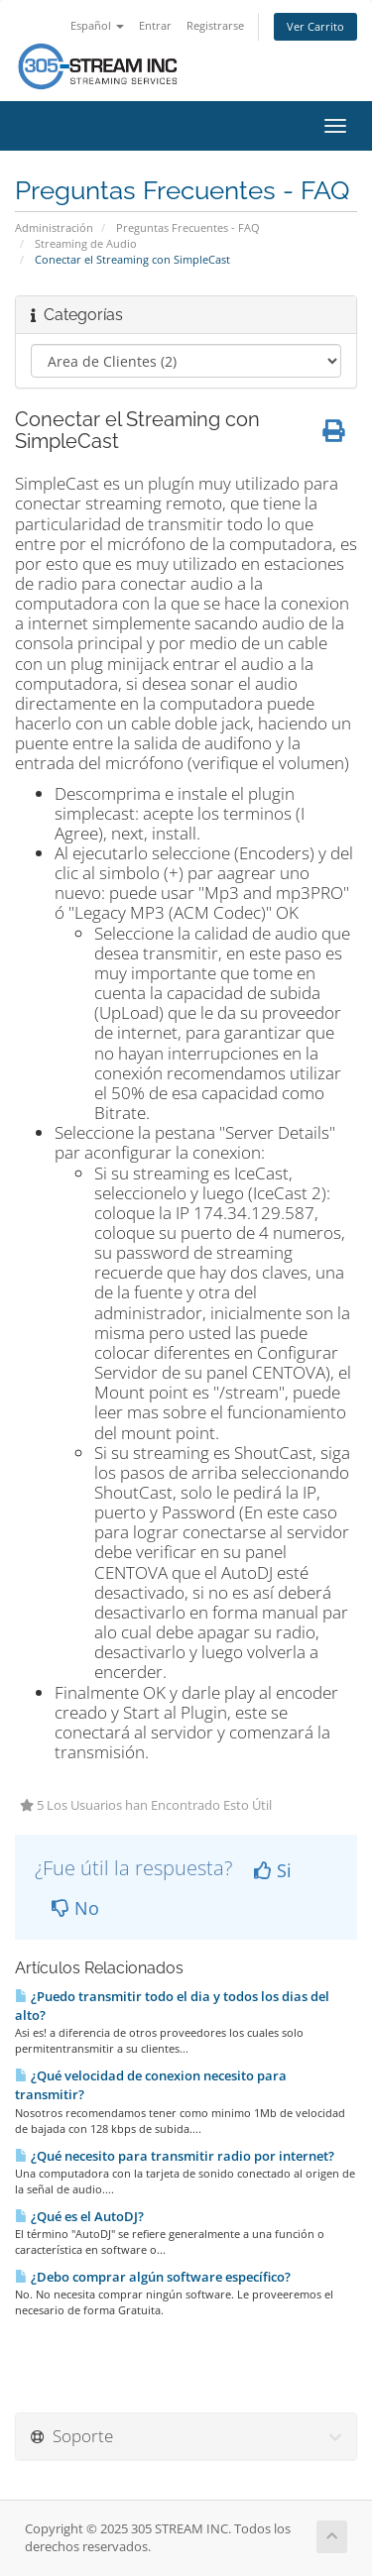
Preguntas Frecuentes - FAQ (188, 227)
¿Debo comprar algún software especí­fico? (153, 2277)
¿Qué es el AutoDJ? (79, 2216)
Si (273, 1870)
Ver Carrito (315, 26)
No (75, 1908)
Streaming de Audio (86, 243)
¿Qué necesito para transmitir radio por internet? (174, 2156)
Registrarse (215, 25)
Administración (54, 227)
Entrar (155, 25)
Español (97, 25)
